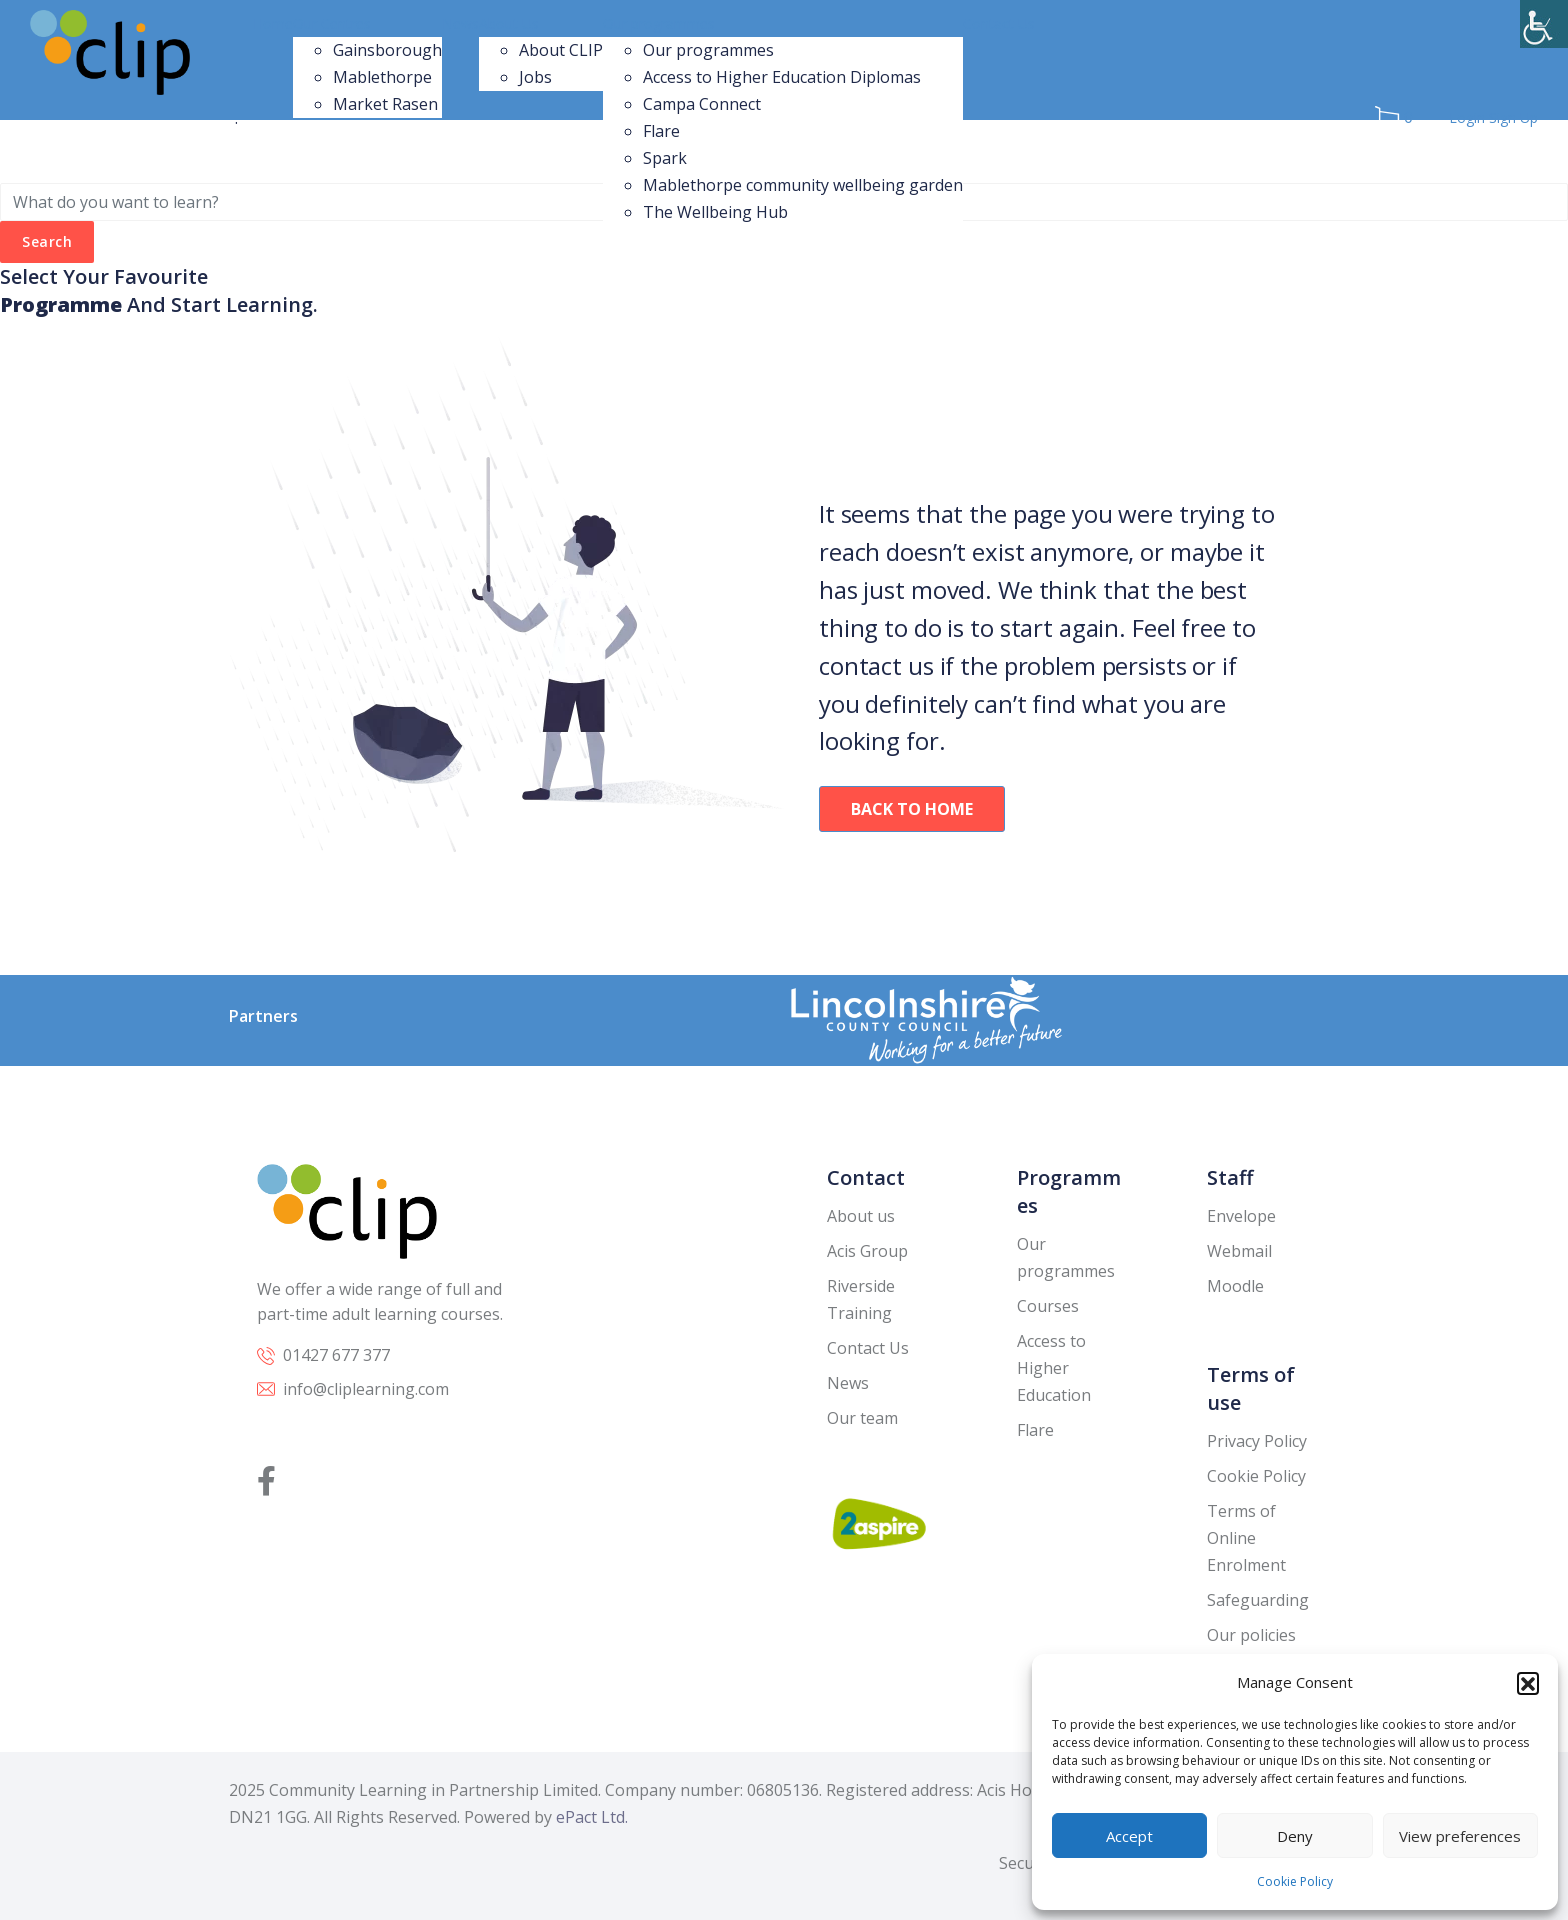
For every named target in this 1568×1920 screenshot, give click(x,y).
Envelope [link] (1241, 1216)
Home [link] (273, 23)
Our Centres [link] (332, 23)
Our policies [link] (1251, 1635)
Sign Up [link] (1513, 117)
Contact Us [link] (999, 23)
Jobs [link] (535, 77)
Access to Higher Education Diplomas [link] (782, 77)
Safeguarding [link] (1258, 1600)
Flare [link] (661, 131)
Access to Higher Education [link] (1054, 1368)
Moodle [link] (1235, 1286)
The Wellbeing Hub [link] (715, 212)
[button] (1528, 1683)
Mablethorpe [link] (382, 77)
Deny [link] (1295, 1836)
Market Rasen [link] (385, 104)
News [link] (460, 23)
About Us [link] (509, 23)
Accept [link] (1129, 1836)
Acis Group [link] (867, 1251)
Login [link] (1469, 117)
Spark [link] (665, 158)
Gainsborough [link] (387, 50)
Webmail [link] (1239, 1251)
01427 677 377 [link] (336, 1355)
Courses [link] (1048, 1306)
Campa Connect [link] (702, 104)
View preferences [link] (1460, 1836)
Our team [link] (862, 1418)
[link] (1544, 24)
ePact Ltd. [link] (592, 1817)
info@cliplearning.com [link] (366, 1389)
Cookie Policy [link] (1295, 1881)
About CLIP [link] (561, 50)
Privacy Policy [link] (1257, 1441)
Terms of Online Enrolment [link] (1246, 1538)
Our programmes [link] (659, 23)
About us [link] (861, 1216)
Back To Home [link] (912, 809)
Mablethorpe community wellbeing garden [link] (803, 185)
